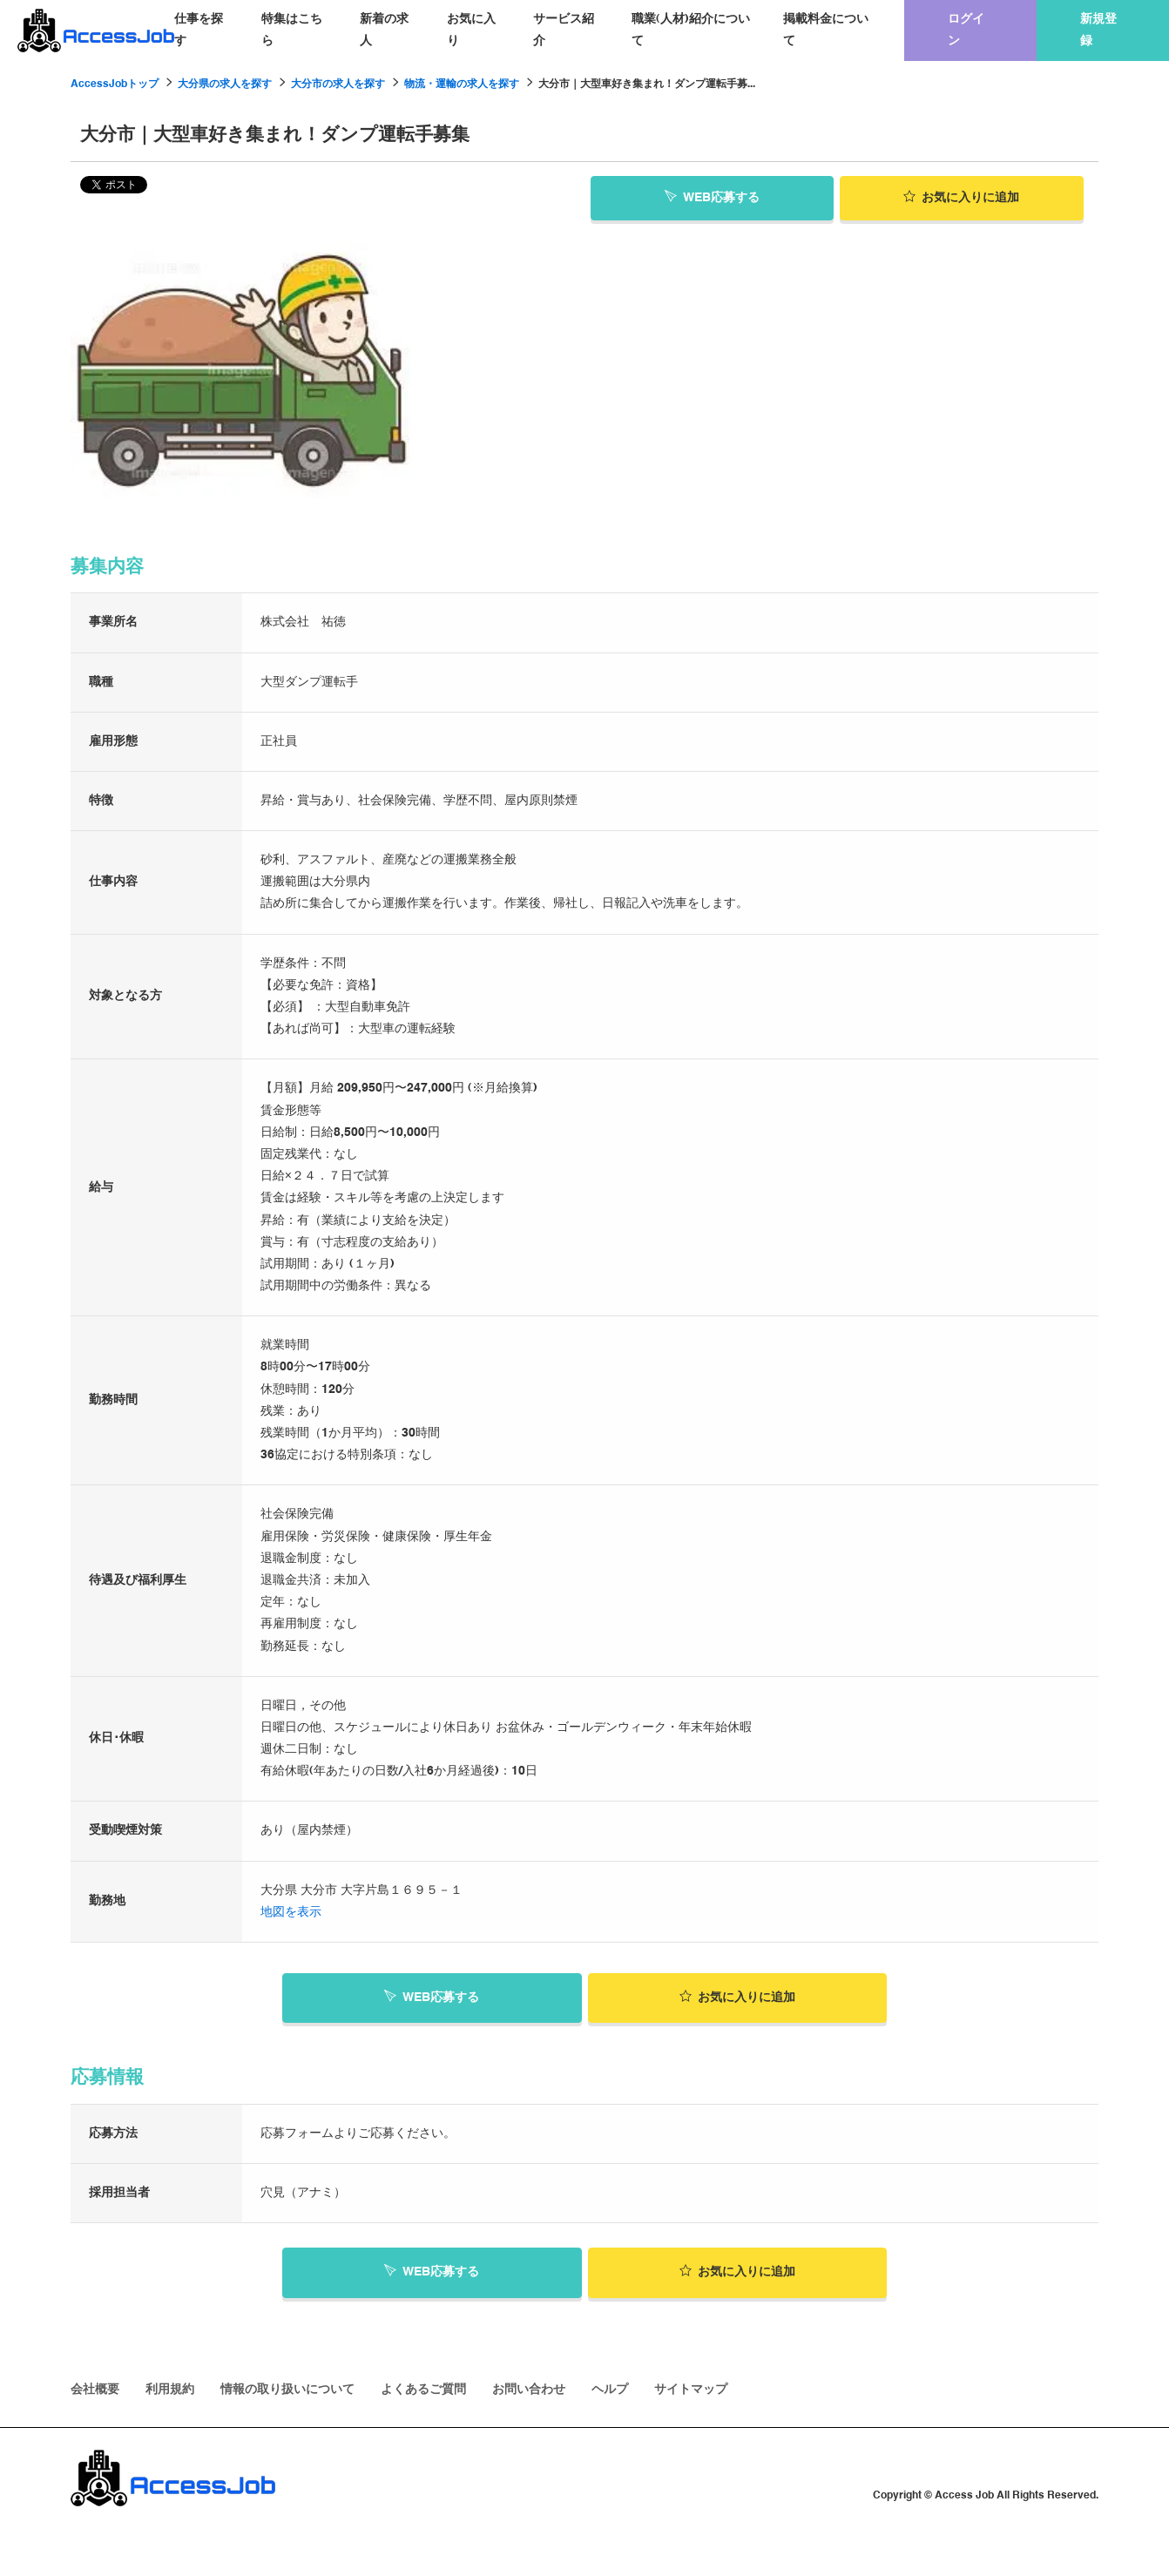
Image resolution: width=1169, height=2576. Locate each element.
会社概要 (95, 2389)
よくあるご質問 (423, 2389)
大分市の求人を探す (338, 84)
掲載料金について (825, 30)
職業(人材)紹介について (691, 30)
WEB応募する (712, 197)
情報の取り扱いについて (287, 2389)
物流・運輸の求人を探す (461, 84)
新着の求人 (384, 30)
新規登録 (1098, 30)
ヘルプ (609, 2389)
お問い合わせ (528, 2389)
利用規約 (169, 2389)
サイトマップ (690, 2389)
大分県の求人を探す (225, 84)
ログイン (966, 30)
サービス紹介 (563, 30)
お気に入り (471, 30)
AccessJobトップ (115, 84)
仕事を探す (198, 30)
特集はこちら (291, 30)
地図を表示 (290, 1912)
